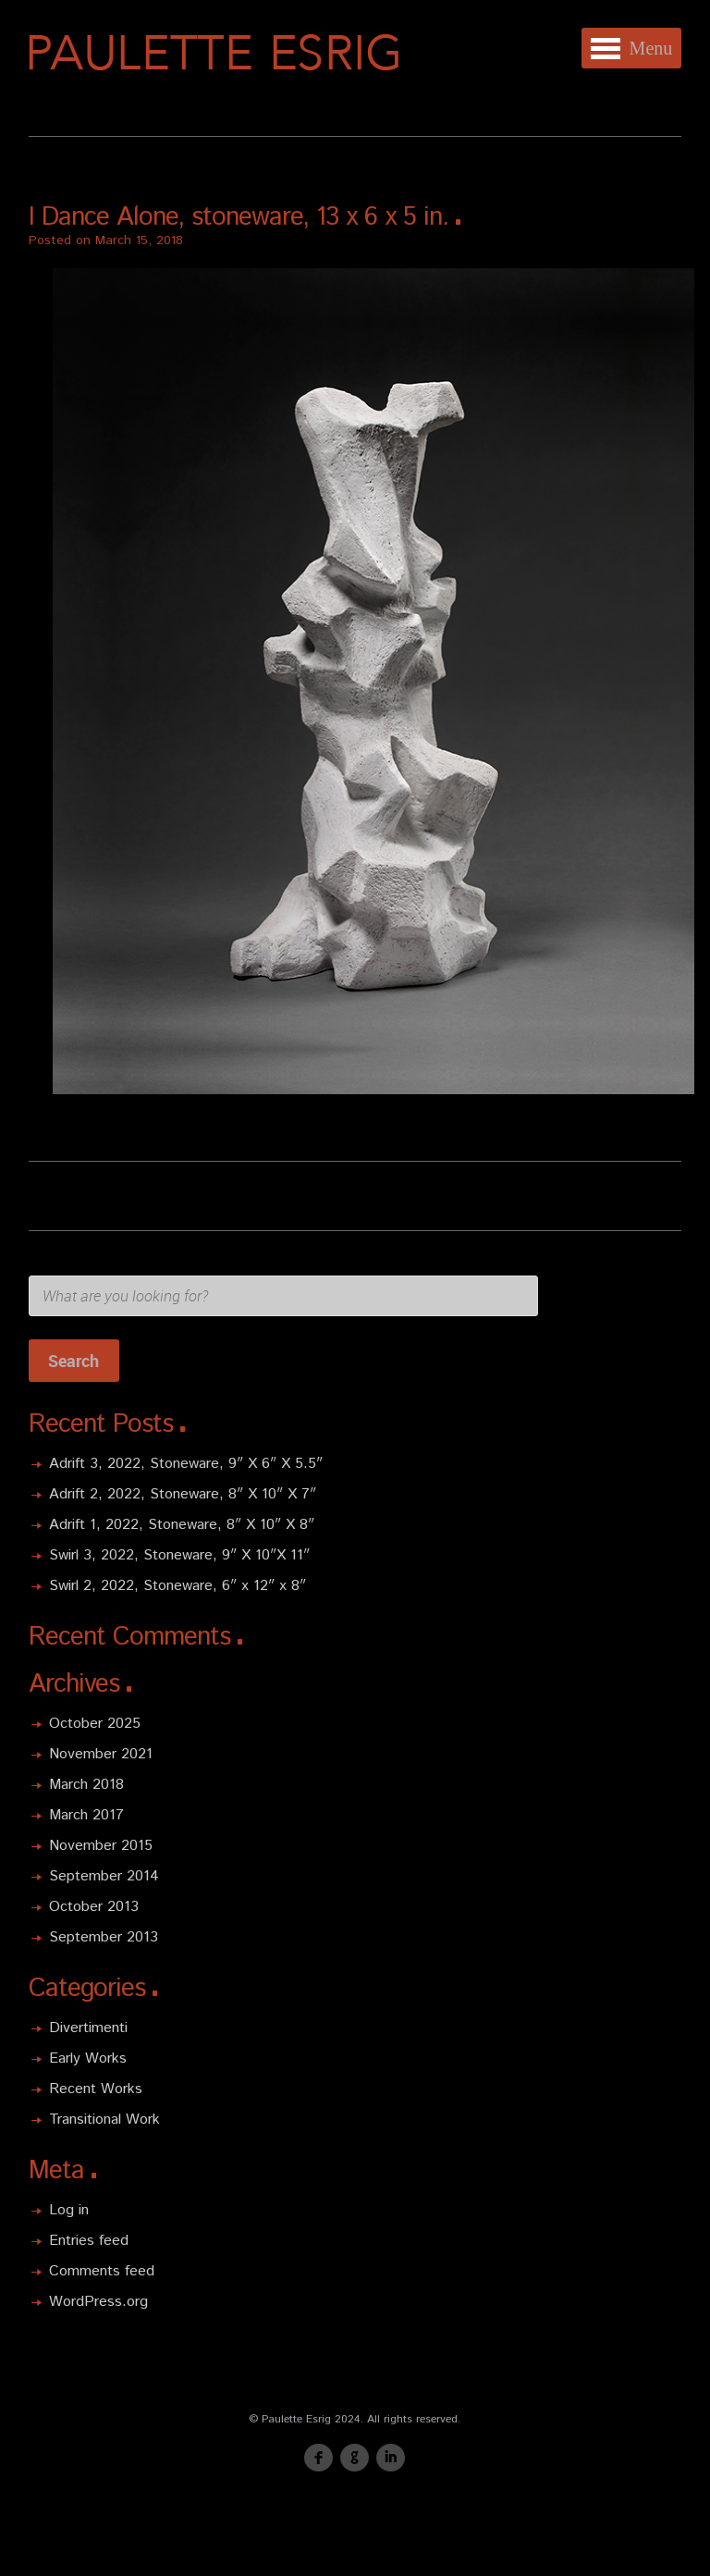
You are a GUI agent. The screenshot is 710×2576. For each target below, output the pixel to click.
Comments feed (101, 2271)
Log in (69, 2210)
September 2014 (104, 1876)
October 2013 (94, 1906)
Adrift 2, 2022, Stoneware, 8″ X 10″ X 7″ (182, 1494)
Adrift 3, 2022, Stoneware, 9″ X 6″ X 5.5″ (186, 1463)
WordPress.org (98, 2301)
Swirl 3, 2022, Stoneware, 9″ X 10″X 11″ (179, 1555)
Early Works (88, 2058)
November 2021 (101, 1754)
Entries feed (89, 2240)
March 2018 (86, 1784)
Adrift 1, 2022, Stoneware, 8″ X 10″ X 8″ (181, 1524)
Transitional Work (104, 2119)
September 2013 (103, 1937)
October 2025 (95, 1723)
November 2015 (101, 1845)
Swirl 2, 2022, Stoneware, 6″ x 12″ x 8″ (177, 1585)
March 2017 (86, 1815)
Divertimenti (88, 2028)
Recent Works (95, 2089)
